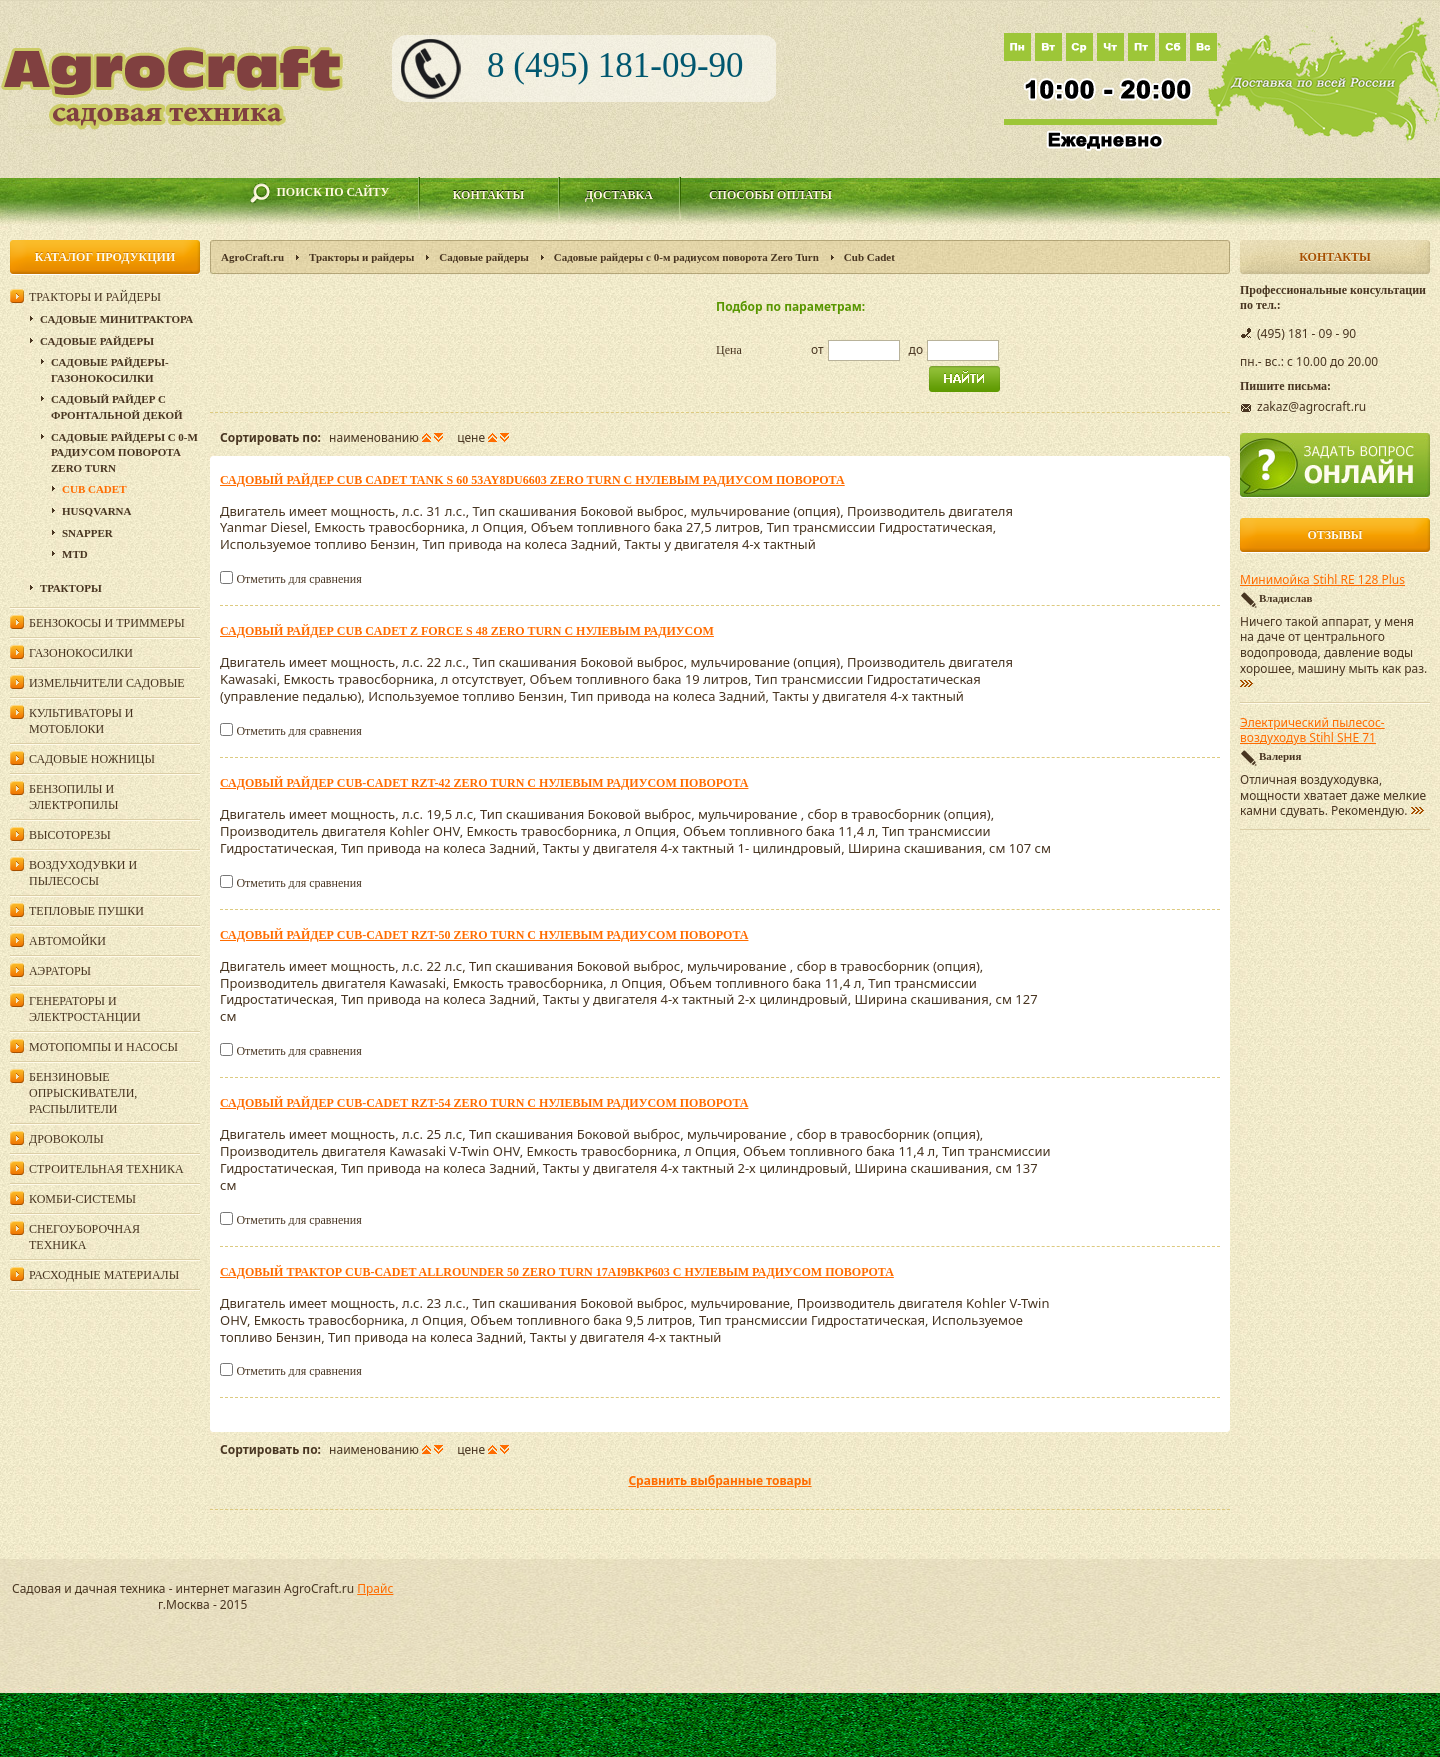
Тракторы (71, 588)
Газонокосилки (81, 653)
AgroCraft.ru (252, 257)
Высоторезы (70, 835)
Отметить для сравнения (298, 579)
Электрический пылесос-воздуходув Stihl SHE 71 (1312, 731)
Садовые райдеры (484, 257)
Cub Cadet (94, 489)
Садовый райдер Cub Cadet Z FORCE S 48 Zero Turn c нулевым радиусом (467, 631)
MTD (75, 554)
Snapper (87, 533)
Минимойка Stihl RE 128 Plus (1322, 580)
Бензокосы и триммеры (107, 623)
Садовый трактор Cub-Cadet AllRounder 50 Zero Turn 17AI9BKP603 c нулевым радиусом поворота (557, 1272)
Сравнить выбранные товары (719, 1480)
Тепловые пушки (86, 911)
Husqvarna (96, 511)
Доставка (619, 195)
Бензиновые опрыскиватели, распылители (83, 1093)
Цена (729, 350)
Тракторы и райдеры (361, 257)
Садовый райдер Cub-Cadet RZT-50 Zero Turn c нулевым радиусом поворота (484, 935)
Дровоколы (66, 1139)
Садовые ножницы (92, 759)
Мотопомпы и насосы (103, 1047)
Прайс (375, 1588)
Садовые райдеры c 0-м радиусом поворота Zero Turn (686, 257)
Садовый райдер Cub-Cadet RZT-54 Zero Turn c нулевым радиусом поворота (484, 1103)
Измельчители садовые (107, 683)
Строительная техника (106, 1169)
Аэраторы (60, 971)
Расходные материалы (104, 1275)
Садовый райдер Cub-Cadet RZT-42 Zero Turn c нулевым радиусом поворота (484, 783)
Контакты (489, 195)
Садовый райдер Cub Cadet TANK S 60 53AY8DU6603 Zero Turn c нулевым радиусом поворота (532, 480)
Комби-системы (82, 1199)
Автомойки (67, 941)
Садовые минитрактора (116, 319)
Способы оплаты (770, 195)
